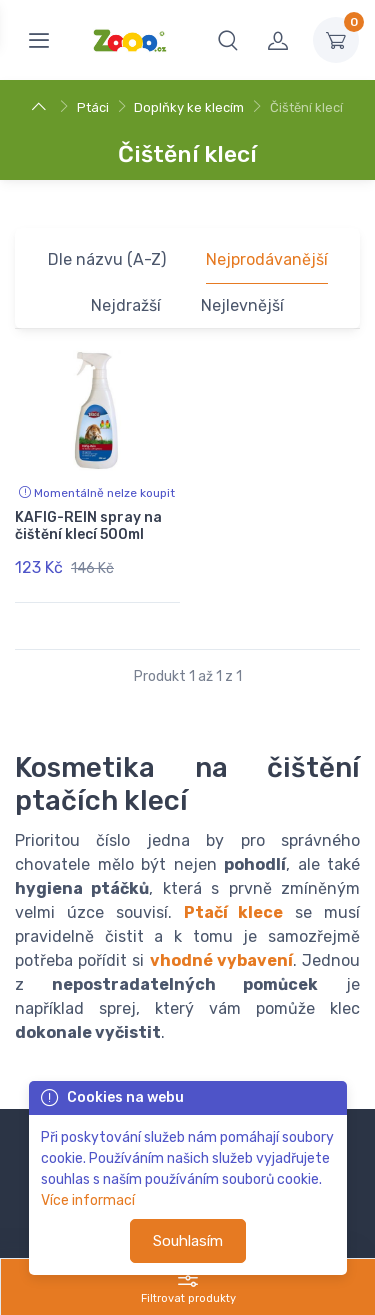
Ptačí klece (234, 912)
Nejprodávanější (267, 259)
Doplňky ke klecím (189, 107)
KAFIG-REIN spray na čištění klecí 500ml (88, 526)
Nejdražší (126, 305)
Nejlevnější (242, 305)
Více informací (88, 1200)
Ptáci (93, 107)
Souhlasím (188, 1241)
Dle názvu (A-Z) (107, 259)
